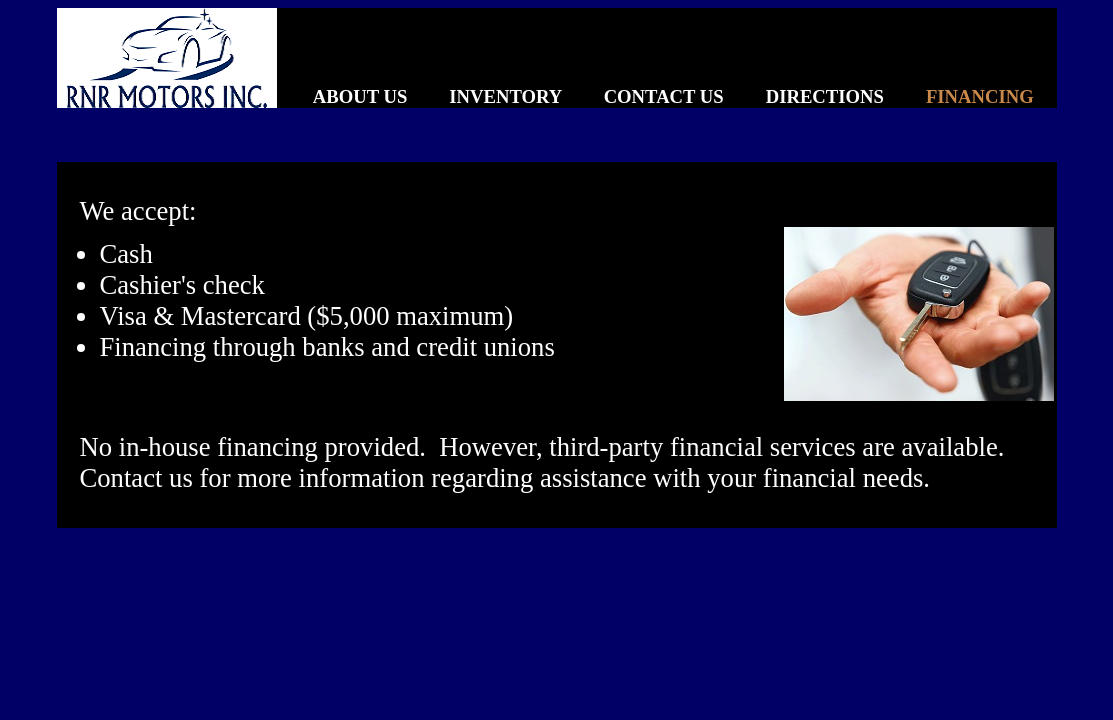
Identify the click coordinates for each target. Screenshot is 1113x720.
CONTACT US (644, 96)
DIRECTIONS (806, 96)
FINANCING (961, 96)
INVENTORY (487, 96)
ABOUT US (342, 96)
